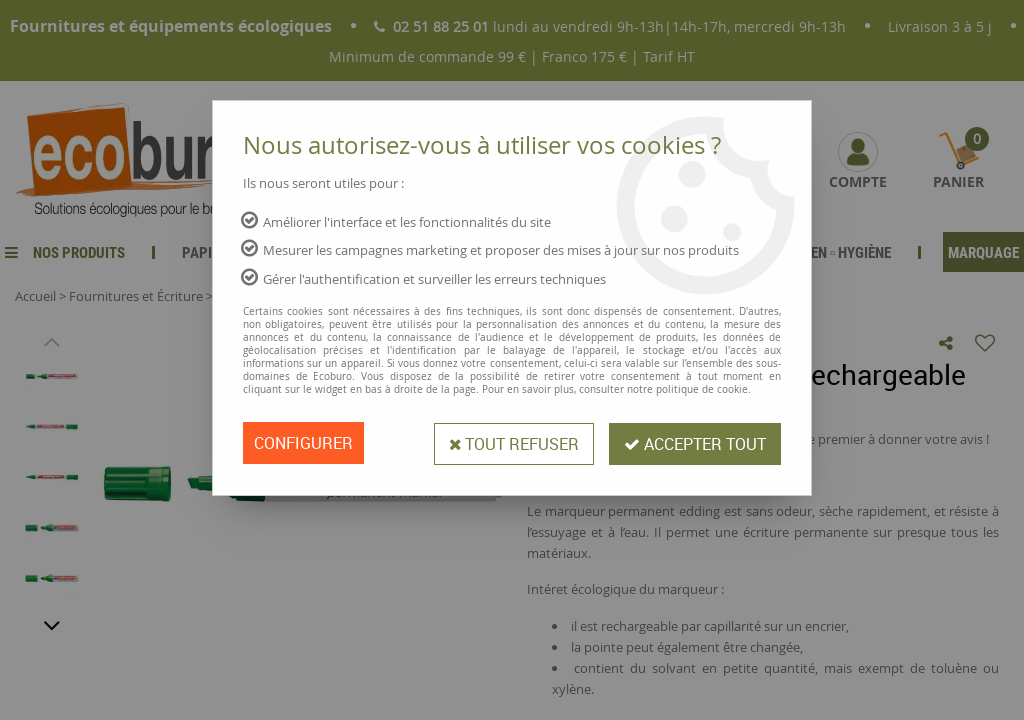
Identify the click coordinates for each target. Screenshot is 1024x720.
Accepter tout (694, 443)
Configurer (303, 443)
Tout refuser (510, 443)
